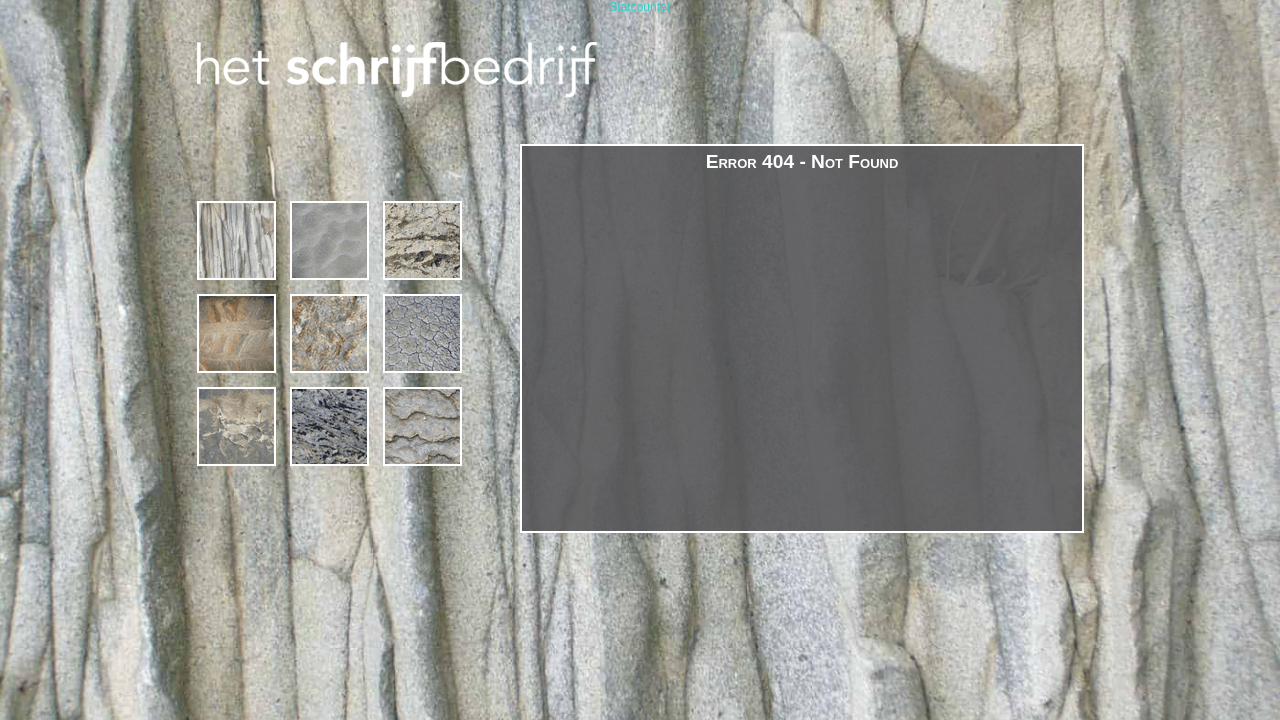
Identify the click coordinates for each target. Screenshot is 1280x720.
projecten (236, 333)
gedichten (329, 333)
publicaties (329, 426)
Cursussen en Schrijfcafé (329, 240)
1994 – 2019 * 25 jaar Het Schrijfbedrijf (236, 240)
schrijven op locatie (422, 240)
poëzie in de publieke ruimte (422, 333)
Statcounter (639, 7)
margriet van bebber (236, 426)
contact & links (422, 426)
